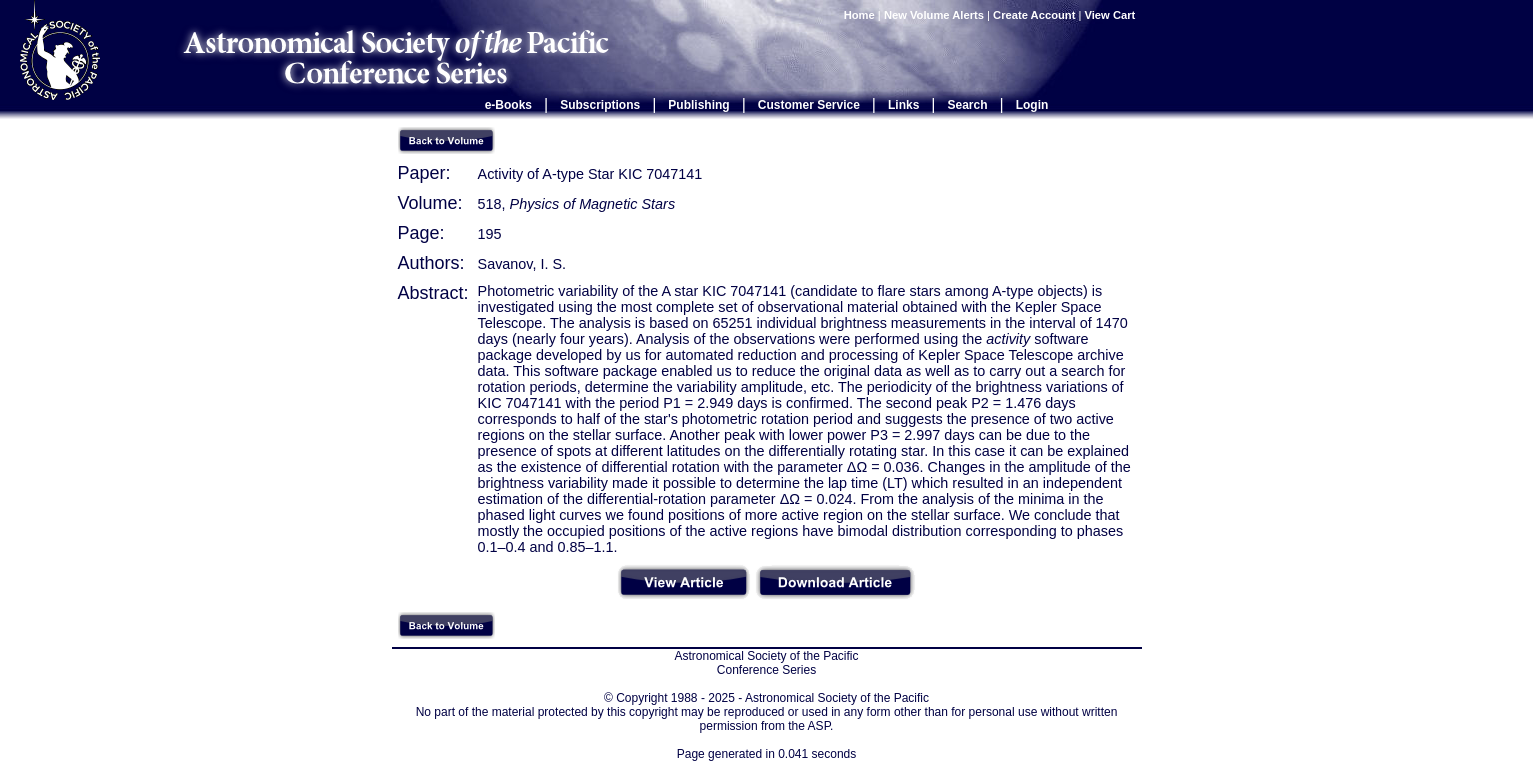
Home (859, 15)
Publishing (698, 105)
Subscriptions (600, 105)
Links (903, 105)
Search (968, 105)
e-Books (508, 105)
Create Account (1034, 15)
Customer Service (809, 105)
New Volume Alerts (934, 15)
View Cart (1112, 15)
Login (1032, 105)
